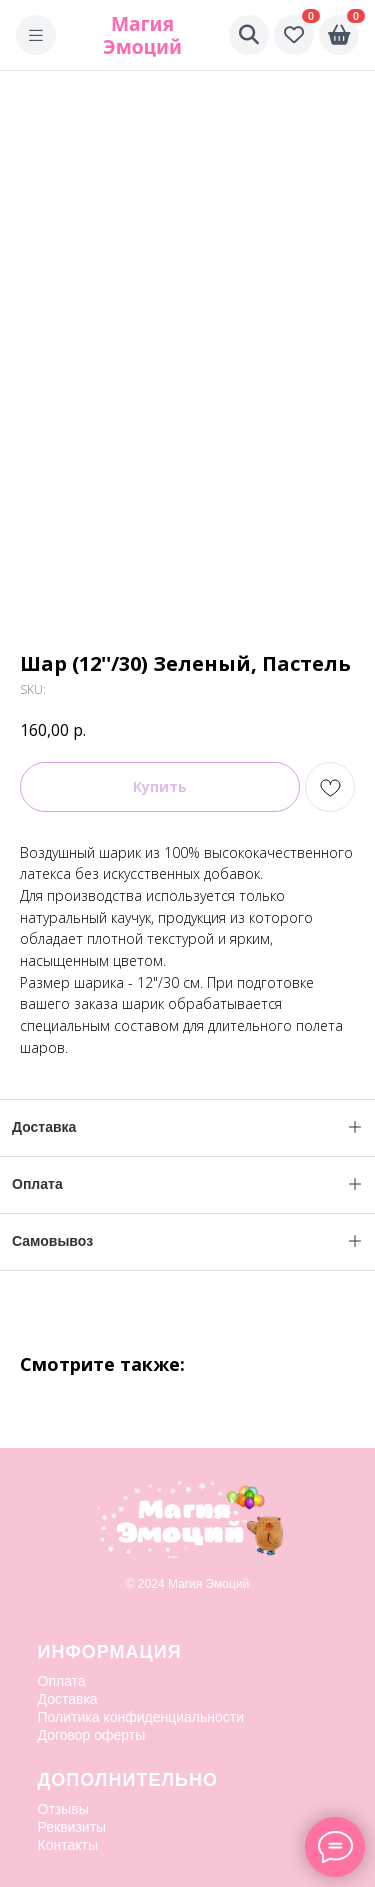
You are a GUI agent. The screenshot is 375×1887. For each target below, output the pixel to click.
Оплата (62, 1681)
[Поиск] (249, 35)
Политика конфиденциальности (141, 1717)
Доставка (68, 1699)
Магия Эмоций (142, 35)
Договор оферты (92, 1735)
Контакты (68, 1845)
